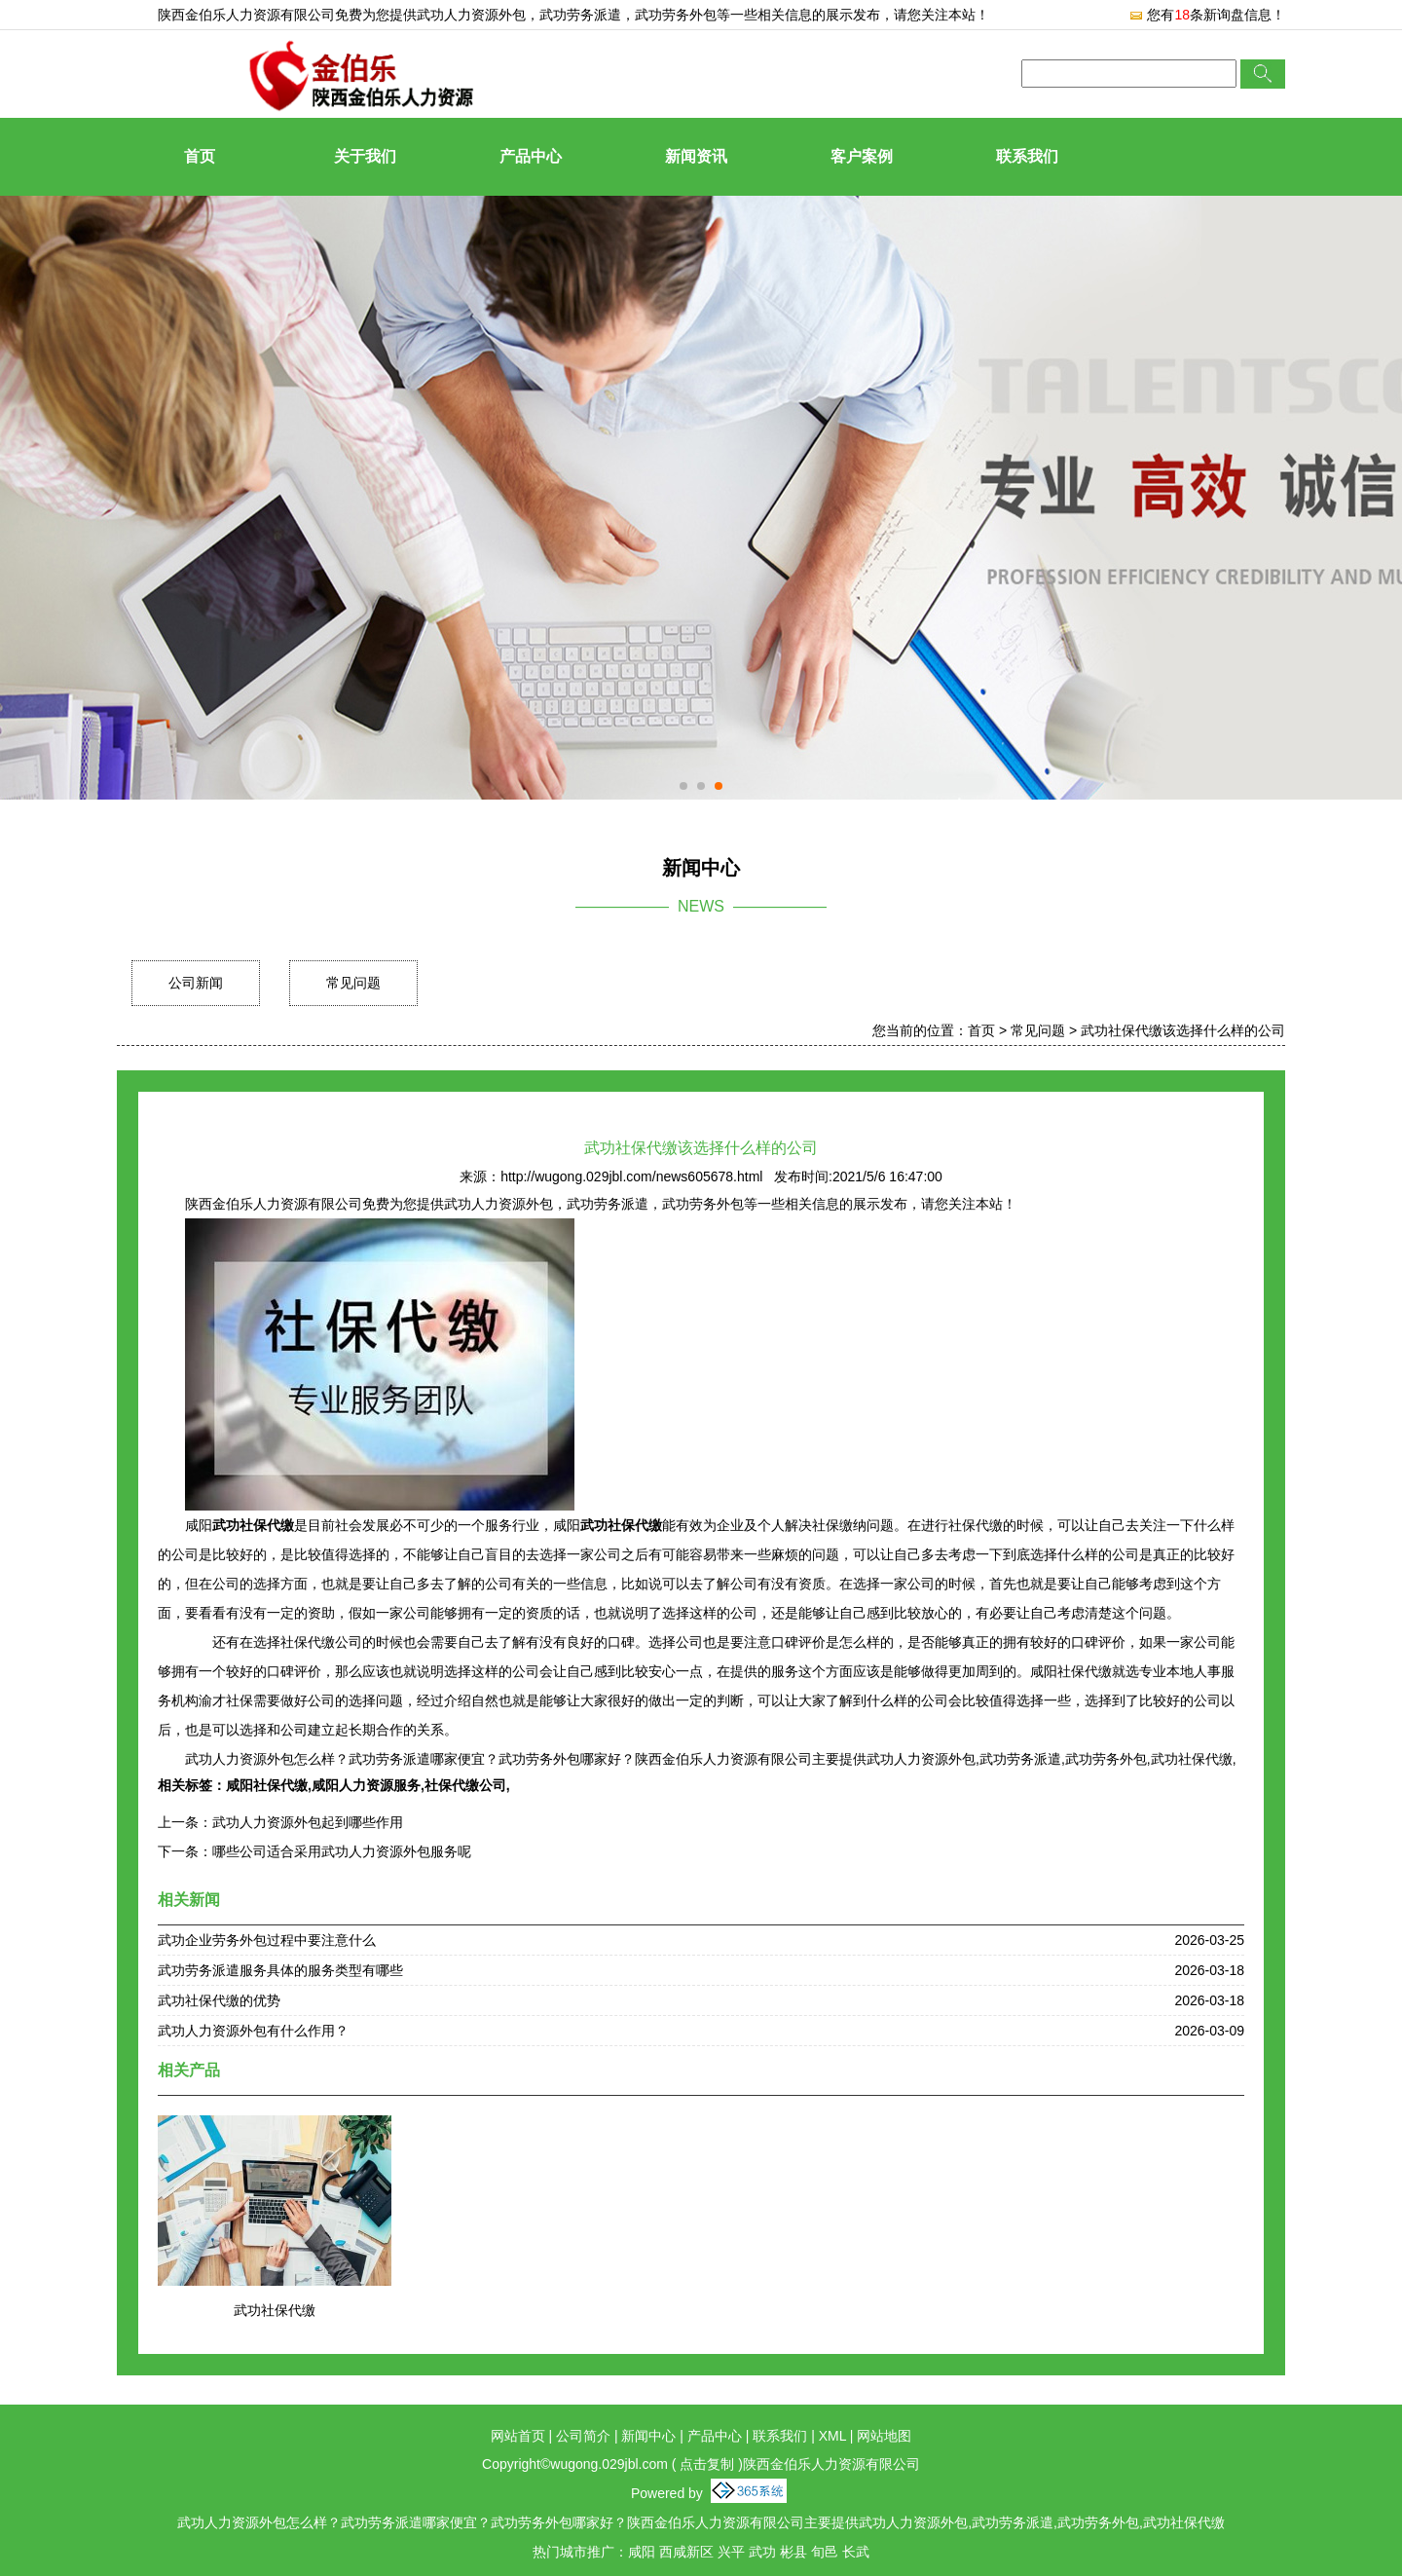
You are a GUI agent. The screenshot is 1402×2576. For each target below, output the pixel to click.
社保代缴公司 (465, 1785)
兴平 (731, 2551)
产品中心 (530, 156)
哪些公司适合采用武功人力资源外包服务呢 (341, 1851)
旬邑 (824, 2551)
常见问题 (353, 982)
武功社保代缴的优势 (219, 2000)
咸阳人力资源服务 (366, 1785)
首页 (199, 156)
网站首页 (518, 2436)
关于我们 (365, 156)
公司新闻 (195, 982)
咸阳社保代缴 (267, 1785)
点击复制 (707, 2464)
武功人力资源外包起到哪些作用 (307, 1822)
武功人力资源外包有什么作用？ (253, 2030)
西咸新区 (686, 2551)
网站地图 (884, 2436)
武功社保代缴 (274, 2310)
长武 (855, 2551)
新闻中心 (648, 2436)
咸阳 (641, 2551)
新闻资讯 (696, 156)
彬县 (793, 2551)
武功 (762, 2551)
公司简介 (583, 2436)
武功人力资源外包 (471, 14)
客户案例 (861, 156)
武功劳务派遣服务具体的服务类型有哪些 (280, 1970)
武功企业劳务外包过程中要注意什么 (267, 1940)
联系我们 (1027, 156)
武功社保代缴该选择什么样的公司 (1183, 1030)
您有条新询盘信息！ (1206, 14)
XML (832, 2436)
